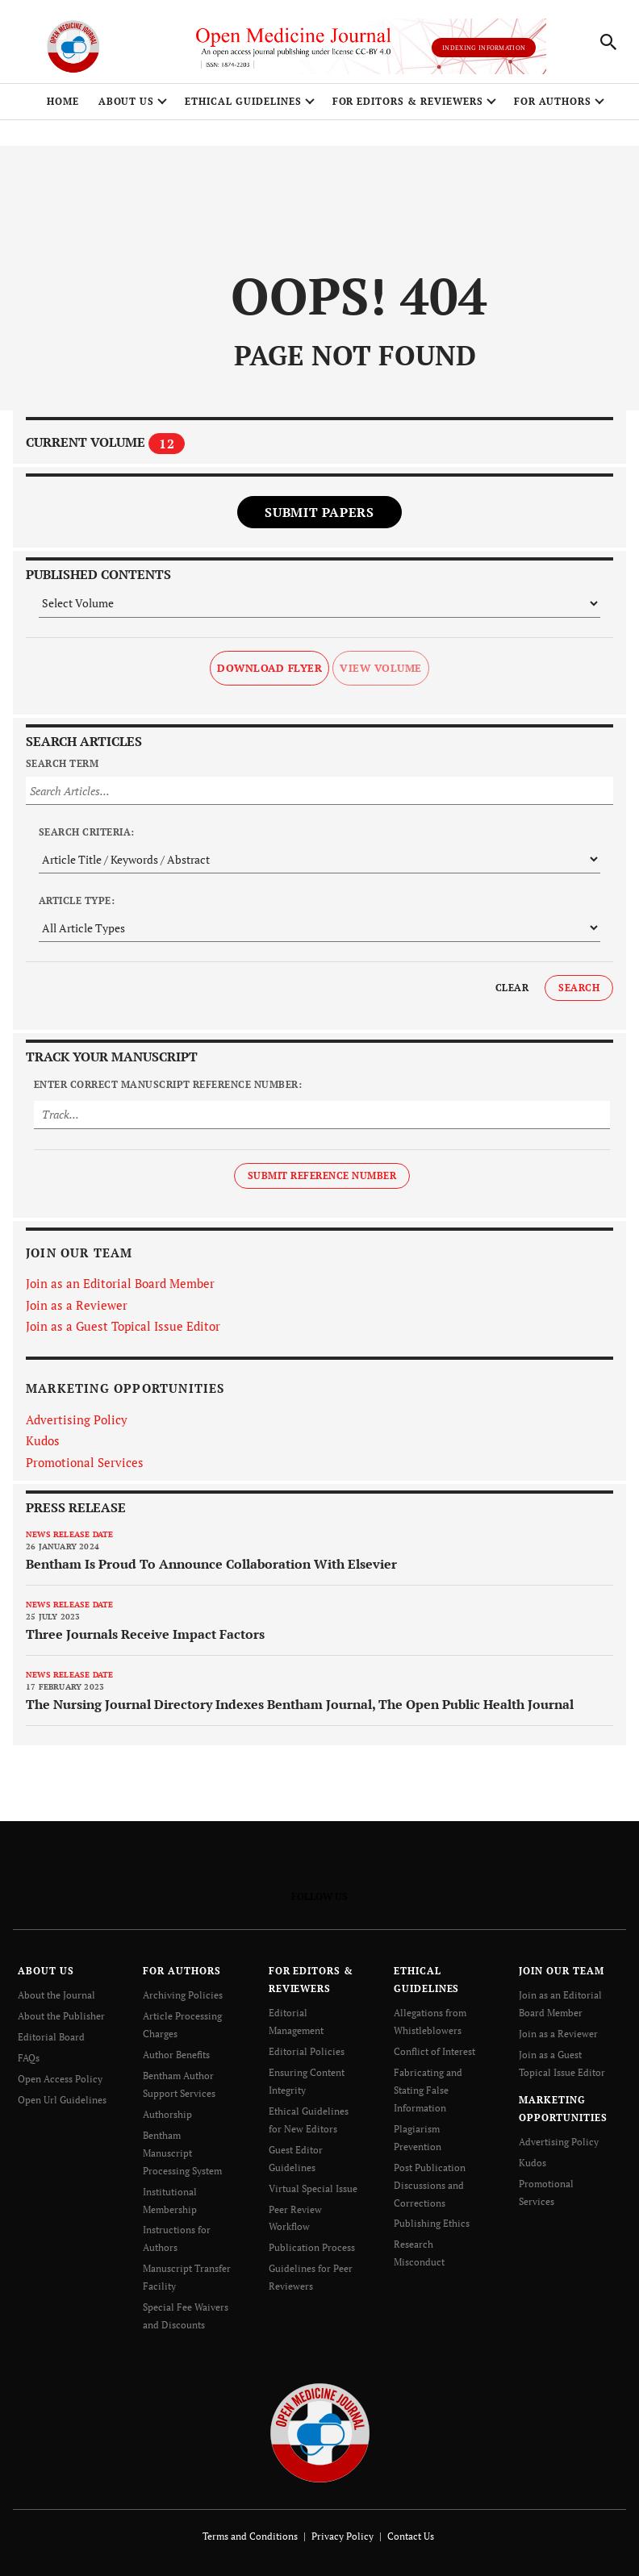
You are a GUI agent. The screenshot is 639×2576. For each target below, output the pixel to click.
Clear (511, 988)
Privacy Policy (342, 2536)
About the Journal (56, 1995)
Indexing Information (483, 48)
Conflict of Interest (434, 2051)
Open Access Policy (60, 2079)
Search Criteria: (87, 832)
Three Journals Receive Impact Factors (145, 1634)
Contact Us (410, 2536)
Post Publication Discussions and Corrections (430, 2185)
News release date (69, 1534)
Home (63, 101)
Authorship (167, 2114)
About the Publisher (61, 2016)
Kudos (43, 1440)
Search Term (62, 763)
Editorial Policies (307, 2051)
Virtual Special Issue (313, 2188)
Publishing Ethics (432, 2223)
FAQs (29, 2058)
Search (578, 988)
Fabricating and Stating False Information (428, 2090)
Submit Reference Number (322, 1175)
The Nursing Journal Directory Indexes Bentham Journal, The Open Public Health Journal (300, 1704)
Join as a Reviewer (76, 1305)
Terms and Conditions (250, 2536)
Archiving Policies (183, 1995)
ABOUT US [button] (126, 101)
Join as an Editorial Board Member (120, 1283)
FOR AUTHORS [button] (553, 101)
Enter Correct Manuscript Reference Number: (168, 1084)
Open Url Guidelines (62, 2100)
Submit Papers (319, 512)
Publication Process (312, 2247)
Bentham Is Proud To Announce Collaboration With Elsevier (211, 1564)
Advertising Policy (76, 1419)
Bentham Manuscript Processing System (182, 2153)
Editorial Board (51, 2037)
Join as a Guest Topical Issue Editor (123, 1326)
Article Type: (77, 900)
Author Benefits (176, 2055)
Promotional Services (85, 1462)
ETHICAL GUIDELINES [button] (243, 101)
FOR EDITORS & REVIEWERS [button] (407, 101)
